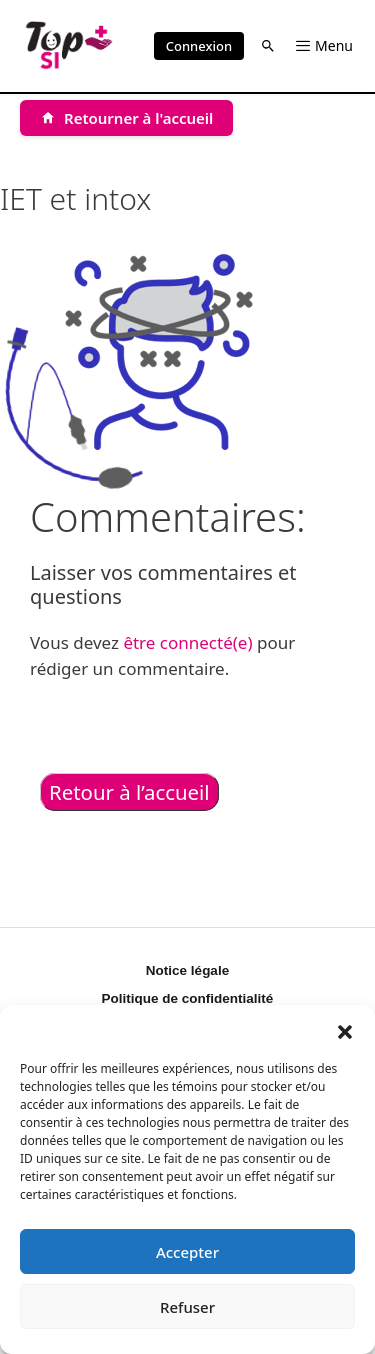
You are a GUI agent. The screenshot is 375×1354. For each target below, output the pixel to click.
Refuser (187, 1307)
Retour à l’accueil (129, 792)
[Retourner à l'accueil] (126, 118)
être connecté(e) (187, 642)
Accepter (187, 1252)
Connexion (199, 46)
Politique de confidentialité (188, 998)
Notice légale (187, 970)
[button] (345, 1030)
